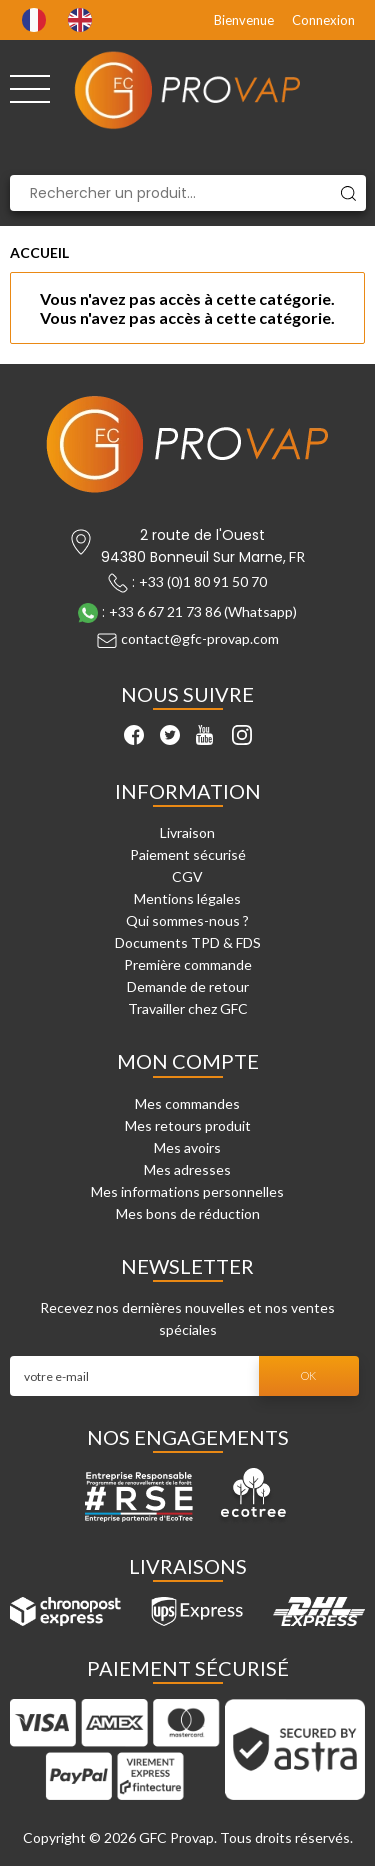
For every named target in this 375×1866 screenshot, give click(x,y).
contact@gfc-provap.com (200, 638)
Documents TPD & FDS (188, 942)
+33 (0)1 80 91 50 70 (203, 581)
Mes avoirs (187, 1147)
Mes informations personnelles (187, 1191)
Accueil (39, 252)
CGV (187, 876)
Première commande (188, 964)
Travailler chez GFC (188, 1008)
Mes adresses (187, 1169)
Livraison (187, 832)
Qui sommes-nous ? (187, 920)
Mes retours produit (188, 1125)
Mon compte (188, 1061)
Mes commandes (187, 1103)
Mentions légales (187, 898)
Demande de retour (188, 986)
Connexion (323, 20)
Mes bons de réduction (188, 1213)
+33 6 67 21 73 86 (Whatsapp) (203, 611)
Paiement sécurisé (188, 854)
